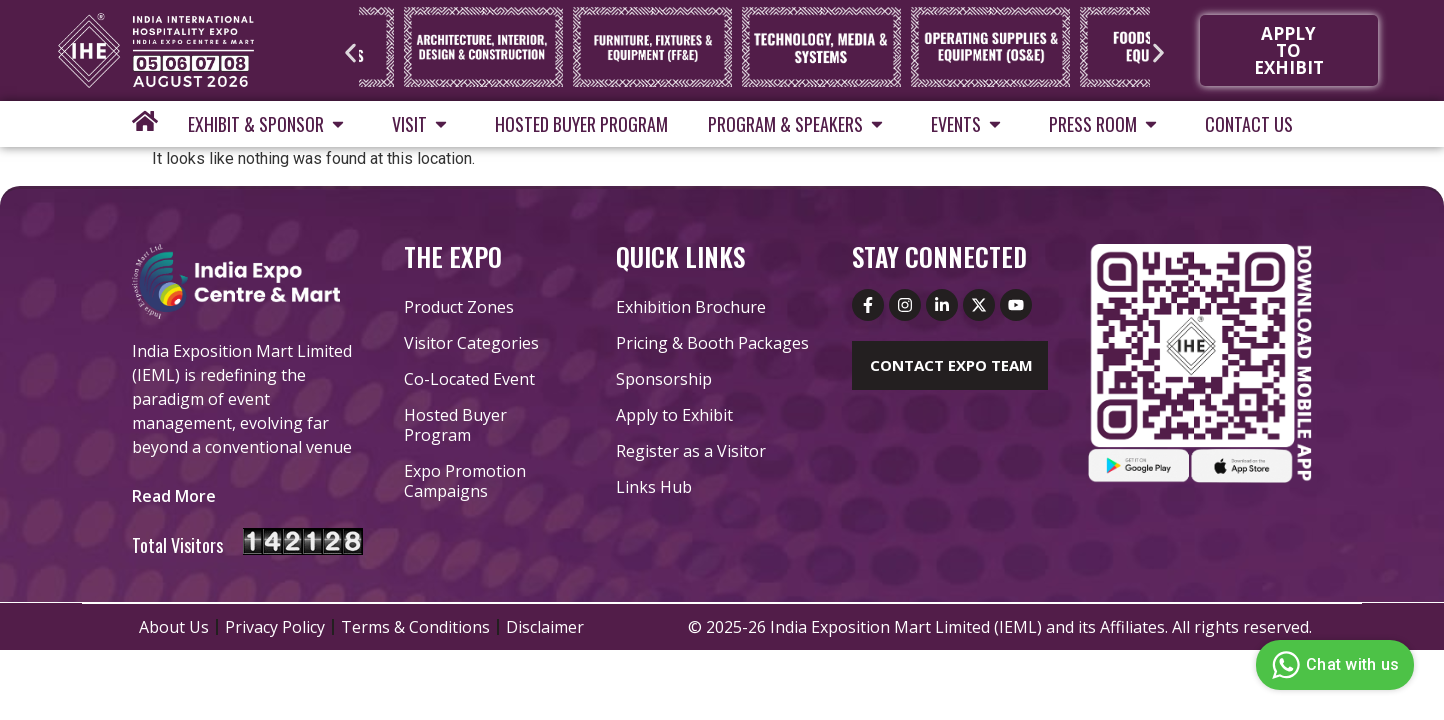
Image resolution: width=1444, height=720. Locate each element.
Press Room (1107, 124)
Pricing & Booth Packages (712, 343)
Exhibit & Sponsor (270, 124)
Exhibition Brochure (691, 307)
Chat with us (1332, 665)
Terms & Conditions (415, 627)
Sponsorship (664, 379)
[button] (350, 52)
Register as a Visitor (691, 451)
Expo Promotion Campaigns (465, 481)
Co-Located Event (469, 379)
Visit (423, 124)
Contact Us (1249, 124)
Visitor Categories (471, 343)
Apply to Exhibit (674, 415)
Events (970, 124)
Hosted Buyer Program (581, 124)
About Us (174, 627)
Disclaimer (545, 627)
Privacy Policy (275, 627)
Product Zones (459, 307)
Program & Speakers (799, 124)
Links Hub (654, 487)
